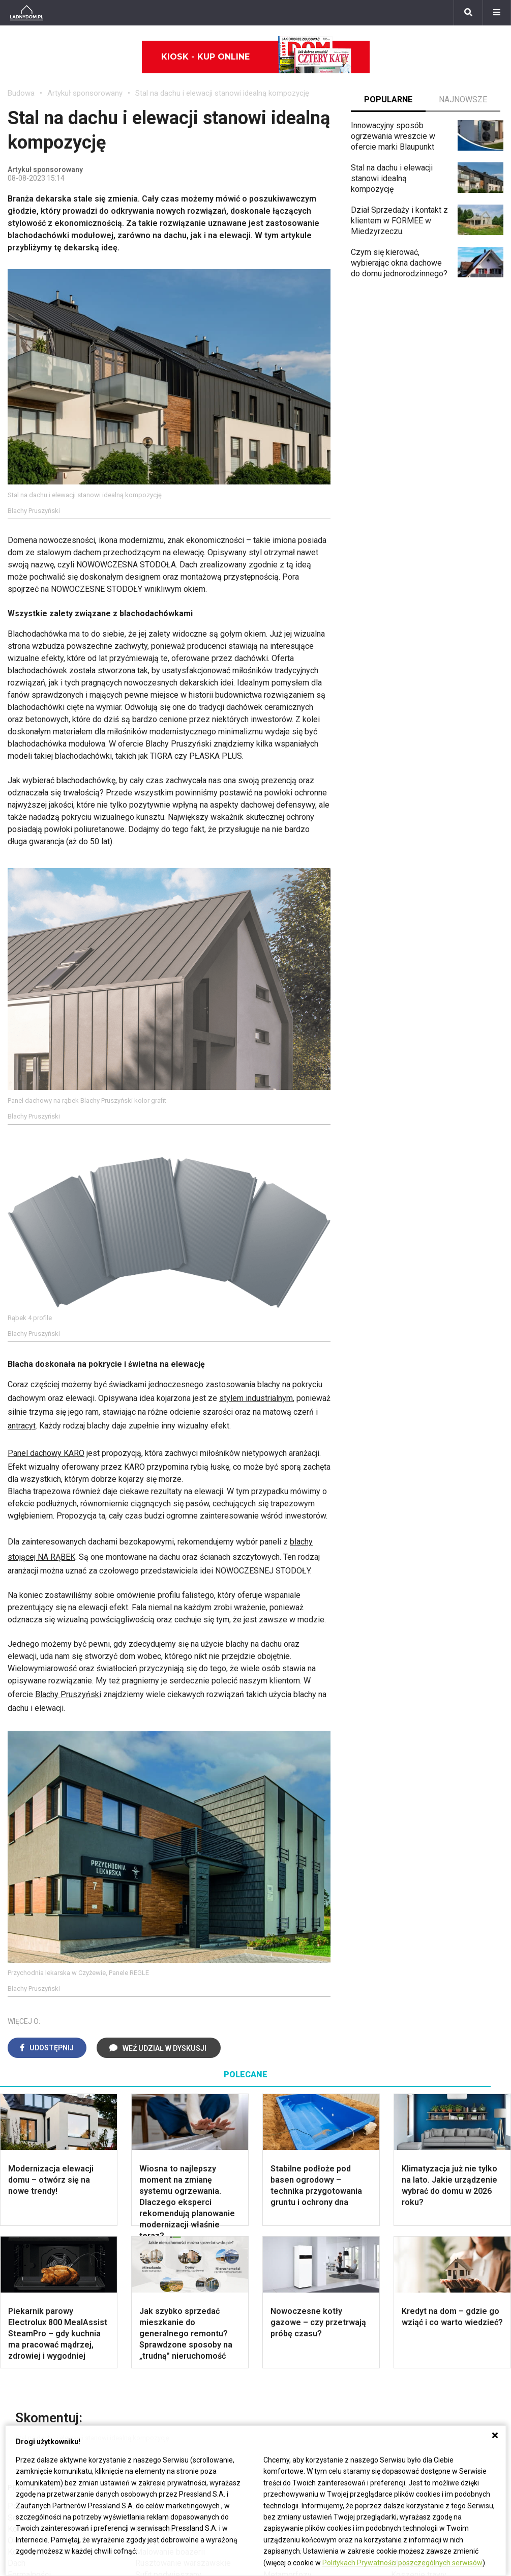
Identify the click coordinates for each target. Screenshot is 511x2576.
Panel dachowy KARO (46, 1453)
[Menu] (496, 12)
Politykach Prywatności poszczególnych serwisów (402, 2563)
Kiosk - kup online (256, 57)
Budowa (21, 93)
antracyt (22, 1425)
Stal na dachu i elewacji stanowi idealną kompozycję (222, 93)
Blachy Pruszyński (68, 1694)
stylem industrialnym (256, 1398)
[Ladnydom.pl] (26, 12)
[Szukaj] (468, 12)
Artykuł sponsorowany (85, 93)
